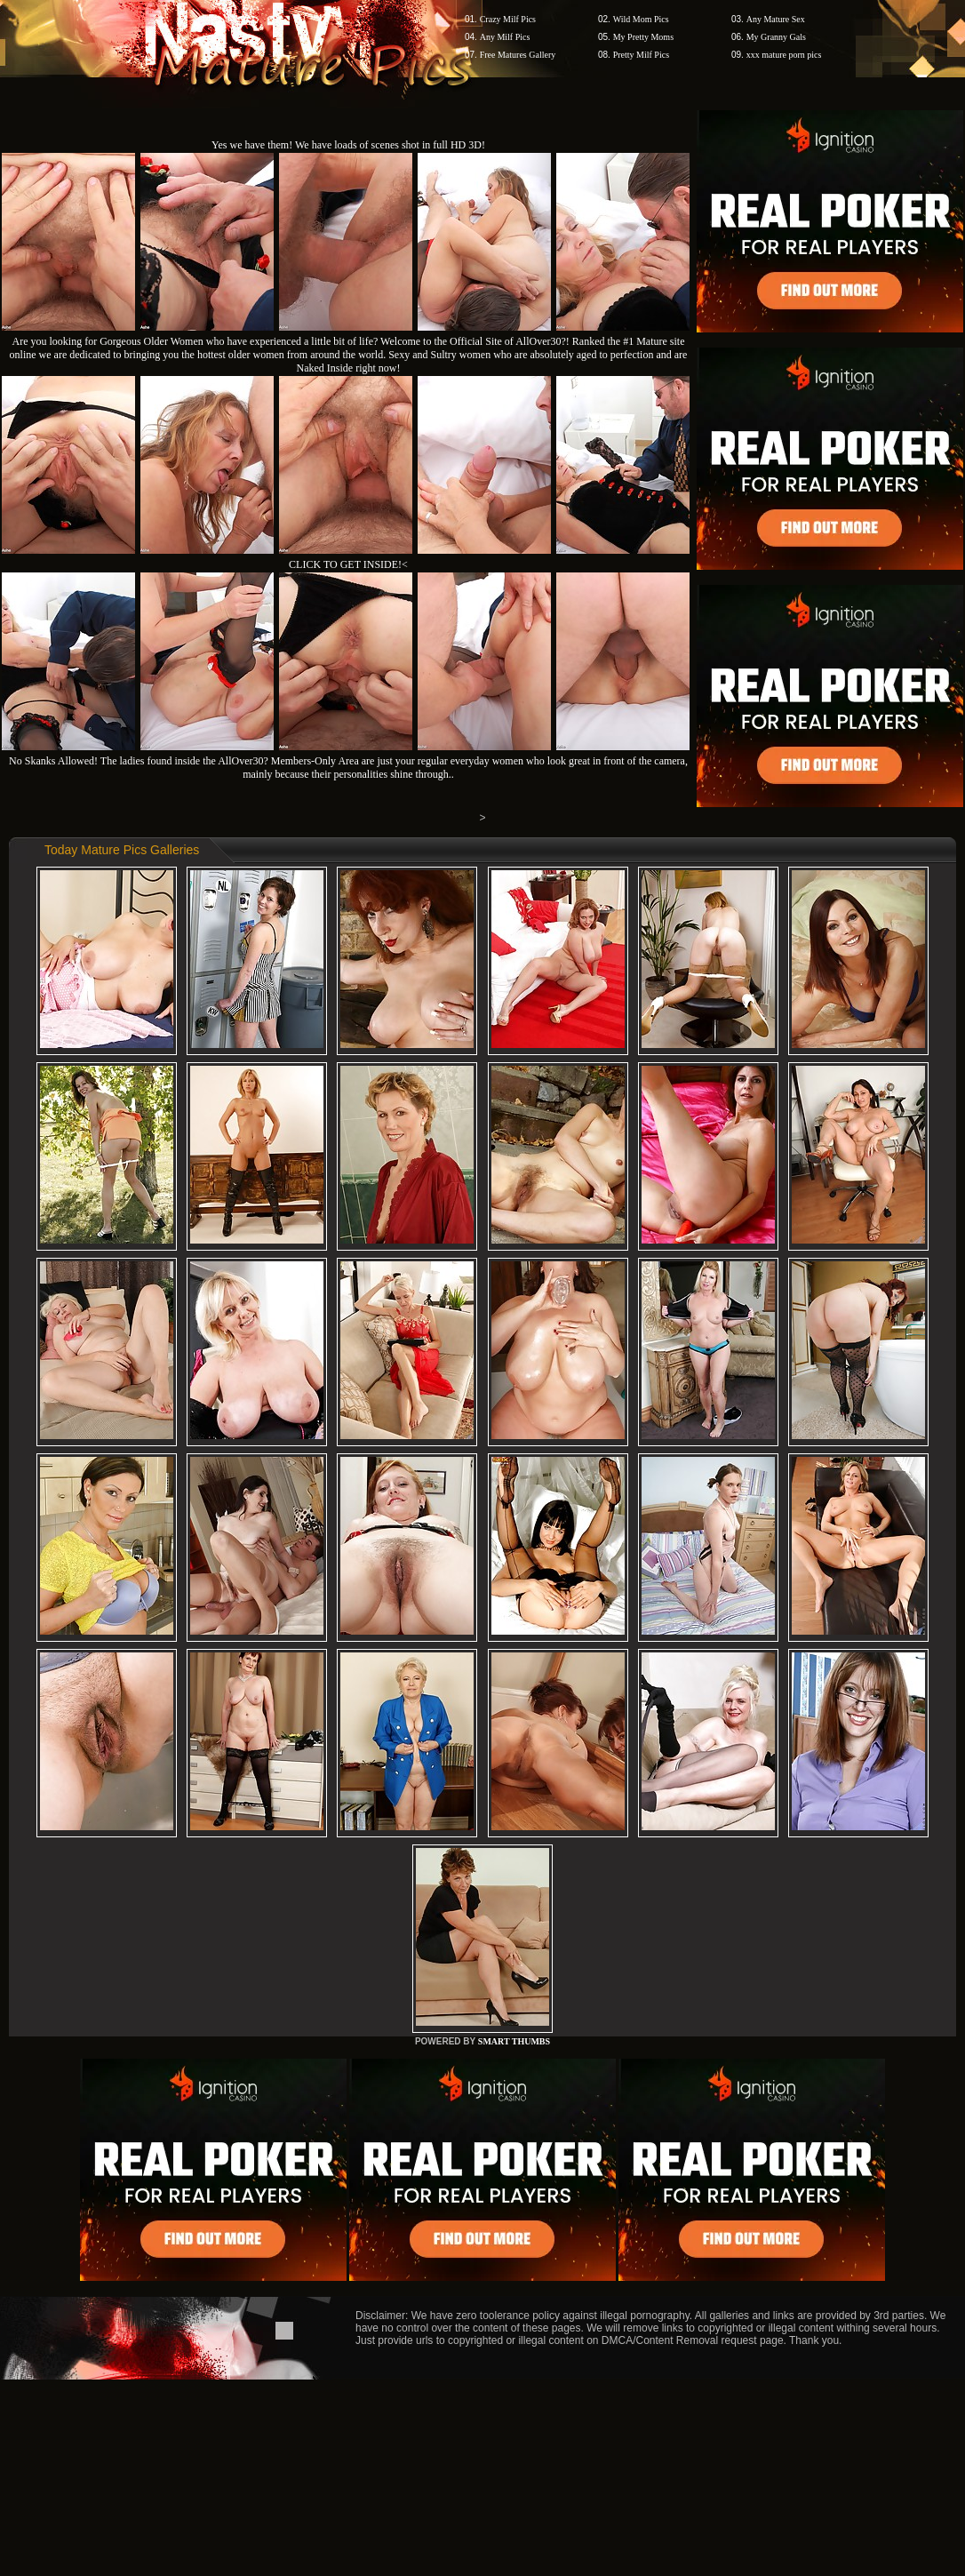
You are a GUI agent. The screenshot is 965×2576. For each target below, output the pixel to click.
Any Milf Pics (505, 37)
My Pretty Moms (643, 37)
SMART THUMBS (514, 2041)
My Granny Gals (776, 37)
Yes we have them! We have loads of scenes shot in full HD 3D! (348, 145)
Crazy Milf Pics (508, 19)
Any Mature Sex (775, 19)
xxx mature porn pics (784, 55)
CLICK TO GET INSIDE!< (348, 564)
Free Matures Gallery (518, 55)
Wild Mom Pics (641, 19)
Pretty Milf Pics (641, 55)
